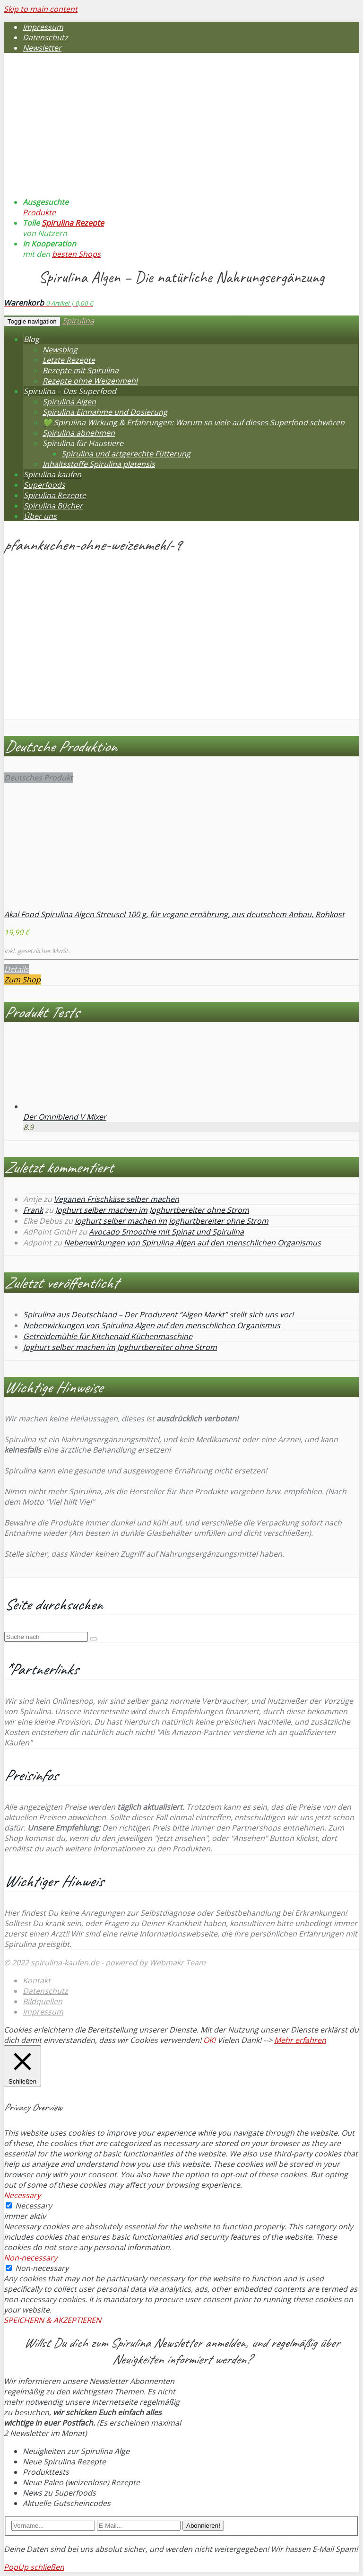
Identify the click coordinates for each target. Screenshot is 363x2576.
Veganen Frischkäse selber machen (116, 1199)
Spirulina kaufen (52, 474)
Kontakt (37, 1980)
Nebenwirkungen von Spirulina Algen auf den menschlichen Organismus (192, 1242)
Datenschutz (45, 37)
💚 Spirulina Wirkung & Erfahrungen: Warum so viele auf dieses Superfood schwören (194, 422)
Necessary (33, 2205)
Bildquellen (42, 2001)
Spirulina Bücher (53, 505)
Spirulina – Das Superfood (70, 391)
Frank (33, 1210)
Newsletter (42, 48)
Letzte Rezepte (69, 360)
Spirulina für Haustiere (83, 443)
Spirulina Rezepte (73, 223)
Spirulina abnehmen (79, 433)
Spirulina (78, 320)
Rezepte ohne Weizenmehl (90, 381)
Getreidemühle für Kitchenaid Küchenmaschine (107, 1336)
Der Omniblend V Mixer (64, 1117)
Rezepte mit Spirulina (81, 370)
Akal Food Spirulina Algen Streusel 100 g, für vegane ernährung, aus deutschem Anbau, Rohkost (174, 914)
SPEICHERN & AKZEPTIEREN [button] (52, 2320)
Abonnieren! (203, 2525)
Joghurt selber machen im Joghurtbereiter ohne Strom (152, 1210)
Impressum (43, 27)
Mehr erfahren (300, 2040)
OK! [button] (209, 2040)
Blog (31, 339)
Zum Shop (22, 979)
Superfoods (44, 485)
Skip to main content (41, 9)
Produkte (39, 212)
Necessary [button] (22, 2195)
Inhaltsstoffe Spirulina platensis (99, 464)
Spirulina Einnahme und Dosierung (105, 412)
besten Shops (76, 254)
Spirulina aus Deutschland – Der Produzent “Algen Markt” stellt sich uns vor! (158, 1314)
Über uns (40, 516)
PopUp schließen (34, 2567)
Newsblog (60, 349)
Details (16, 969)
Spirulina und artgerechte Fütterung (125, 453)
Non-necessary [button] (30, 2257)
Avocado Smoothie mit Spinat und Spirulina (166, 1232)
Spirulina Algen (69, 401)
